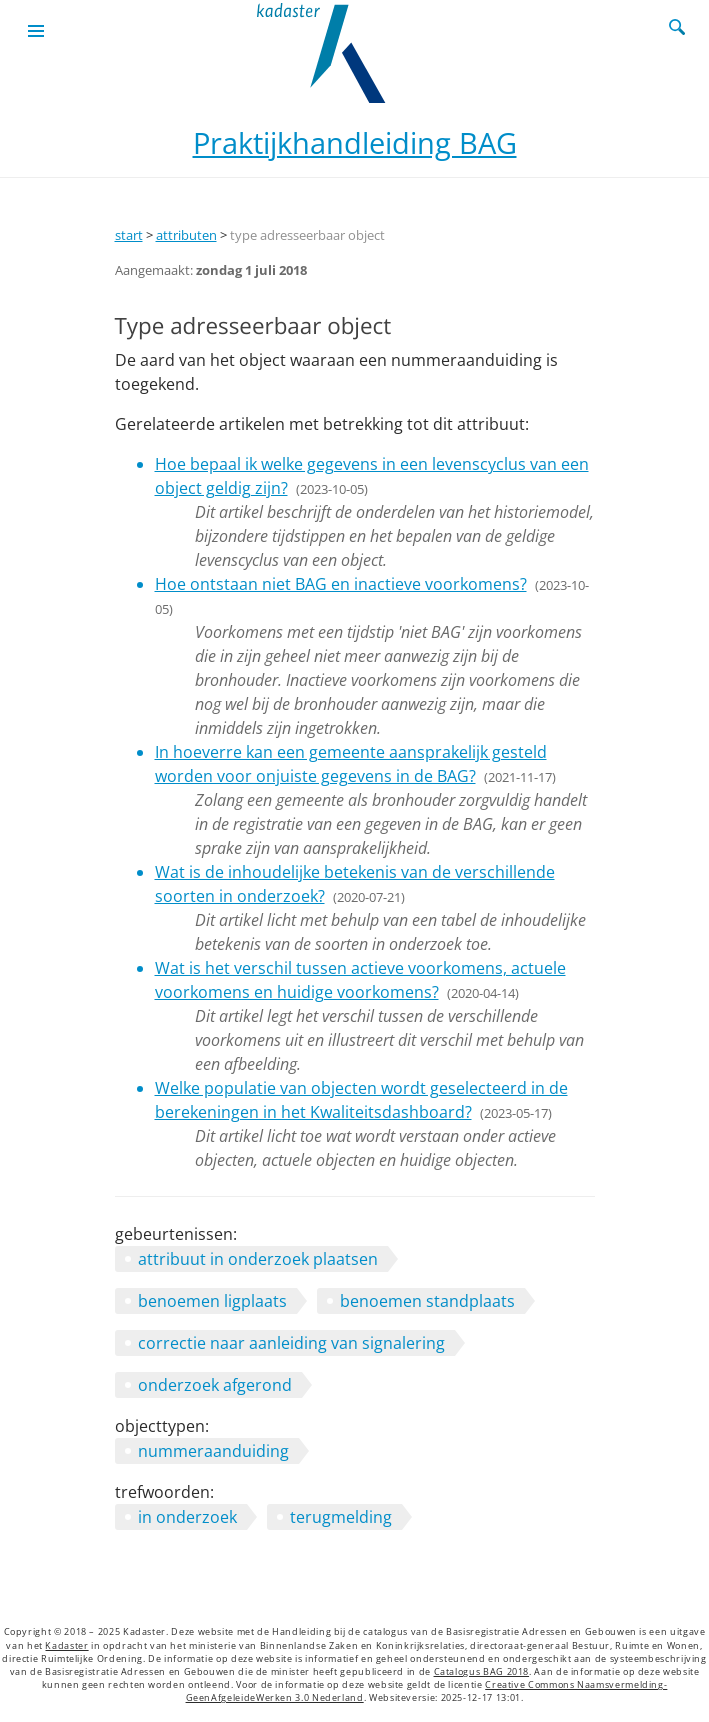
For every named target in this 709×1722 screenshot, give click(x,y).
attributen (186, 235)
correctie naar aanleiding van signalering (291, 1343)
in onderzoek (187, 1517)
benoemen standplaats (427, 1301)
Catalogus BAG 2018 (482, 1672)
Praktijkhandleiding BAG (355, 142)
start (129, 235)
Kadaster (66, 1646)
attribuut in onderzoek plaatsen (258, 1259)
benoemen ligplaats (212, 1301)
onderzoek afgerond (215, 1385)
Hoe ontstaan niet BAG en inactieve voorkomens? (341, 584)
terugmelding (341, 1517)
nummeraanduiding (213, 1451)
